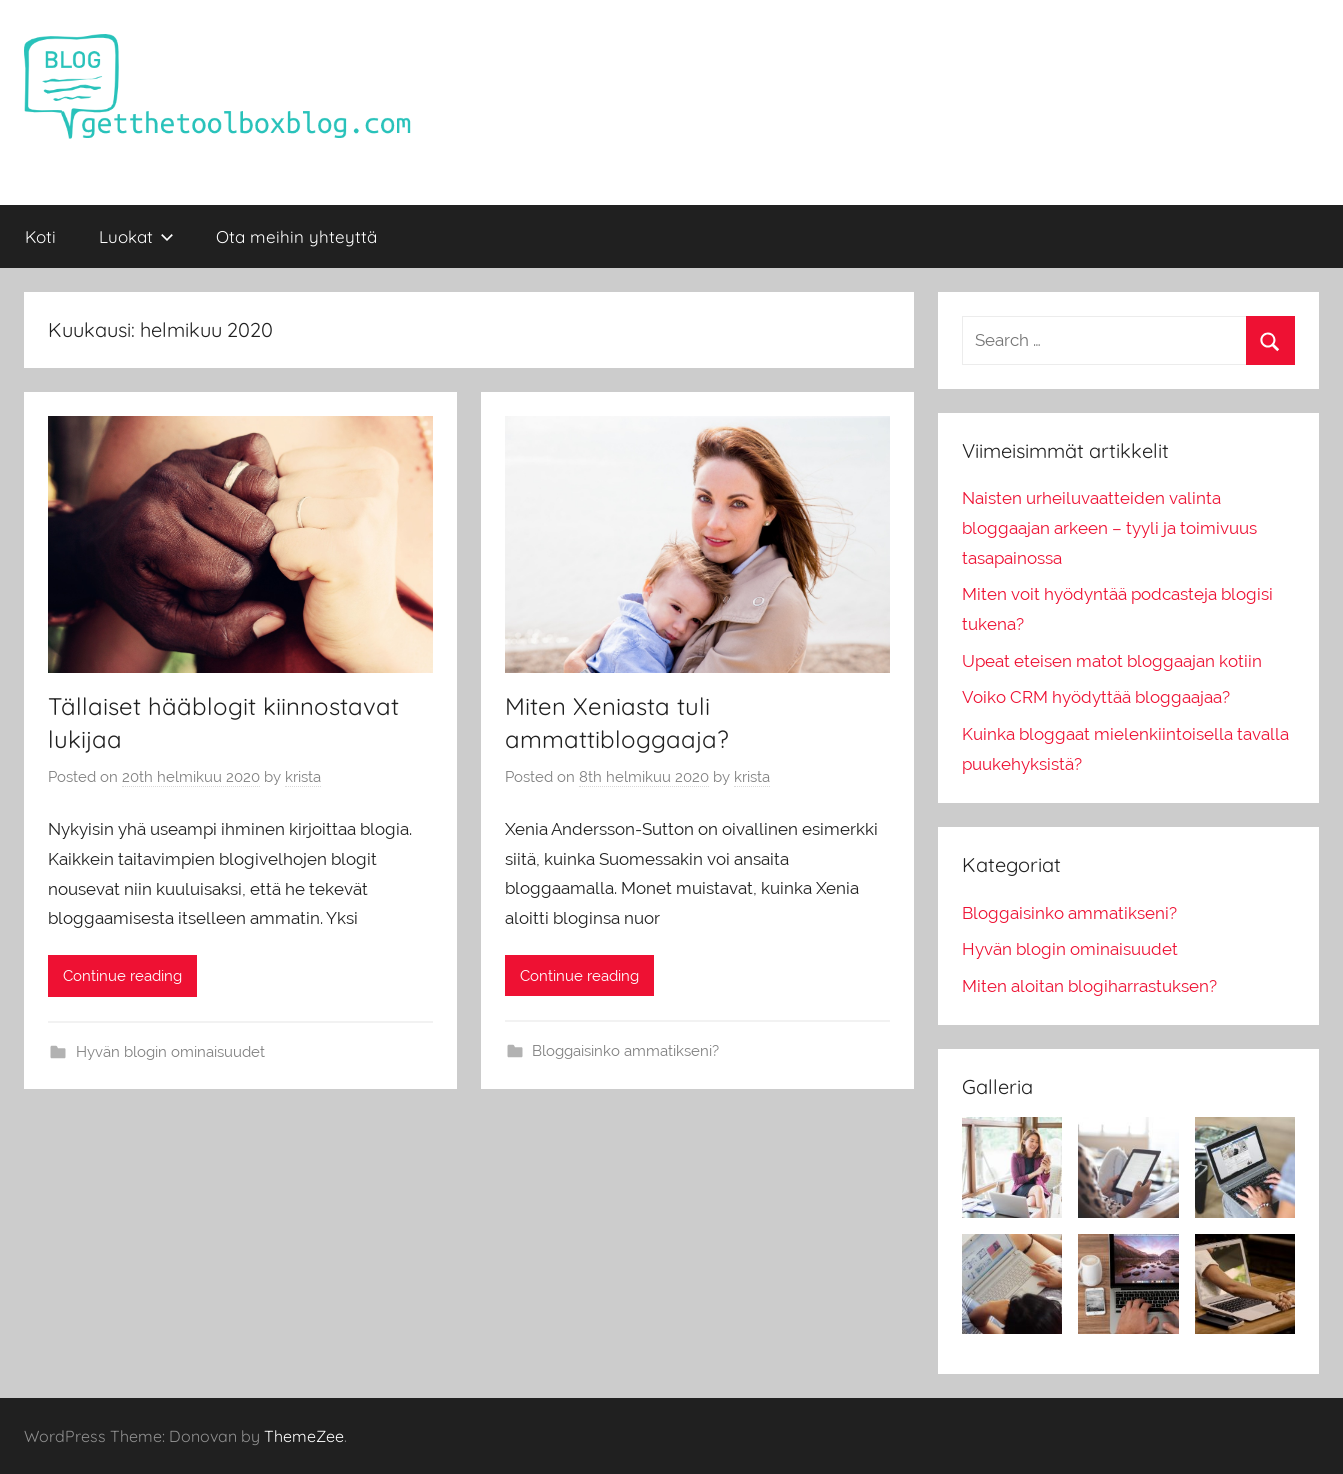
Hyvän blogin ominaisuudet (170, 1052)
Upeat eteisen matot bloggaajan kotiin (1112, 661)
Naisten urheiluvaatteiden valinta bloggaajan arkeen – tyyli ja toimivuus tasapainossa (1109, 528)
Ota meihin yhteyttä (296, 236)
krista (303, 777)
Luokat (136, 236)
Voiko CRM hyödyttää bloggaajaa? (1096, 697)
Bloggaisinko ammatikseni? (625, 1051)
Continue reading (122, 976)
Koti (40, 236)
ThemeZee (304, 1436)
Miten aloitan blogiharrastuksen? (1089, 986)
